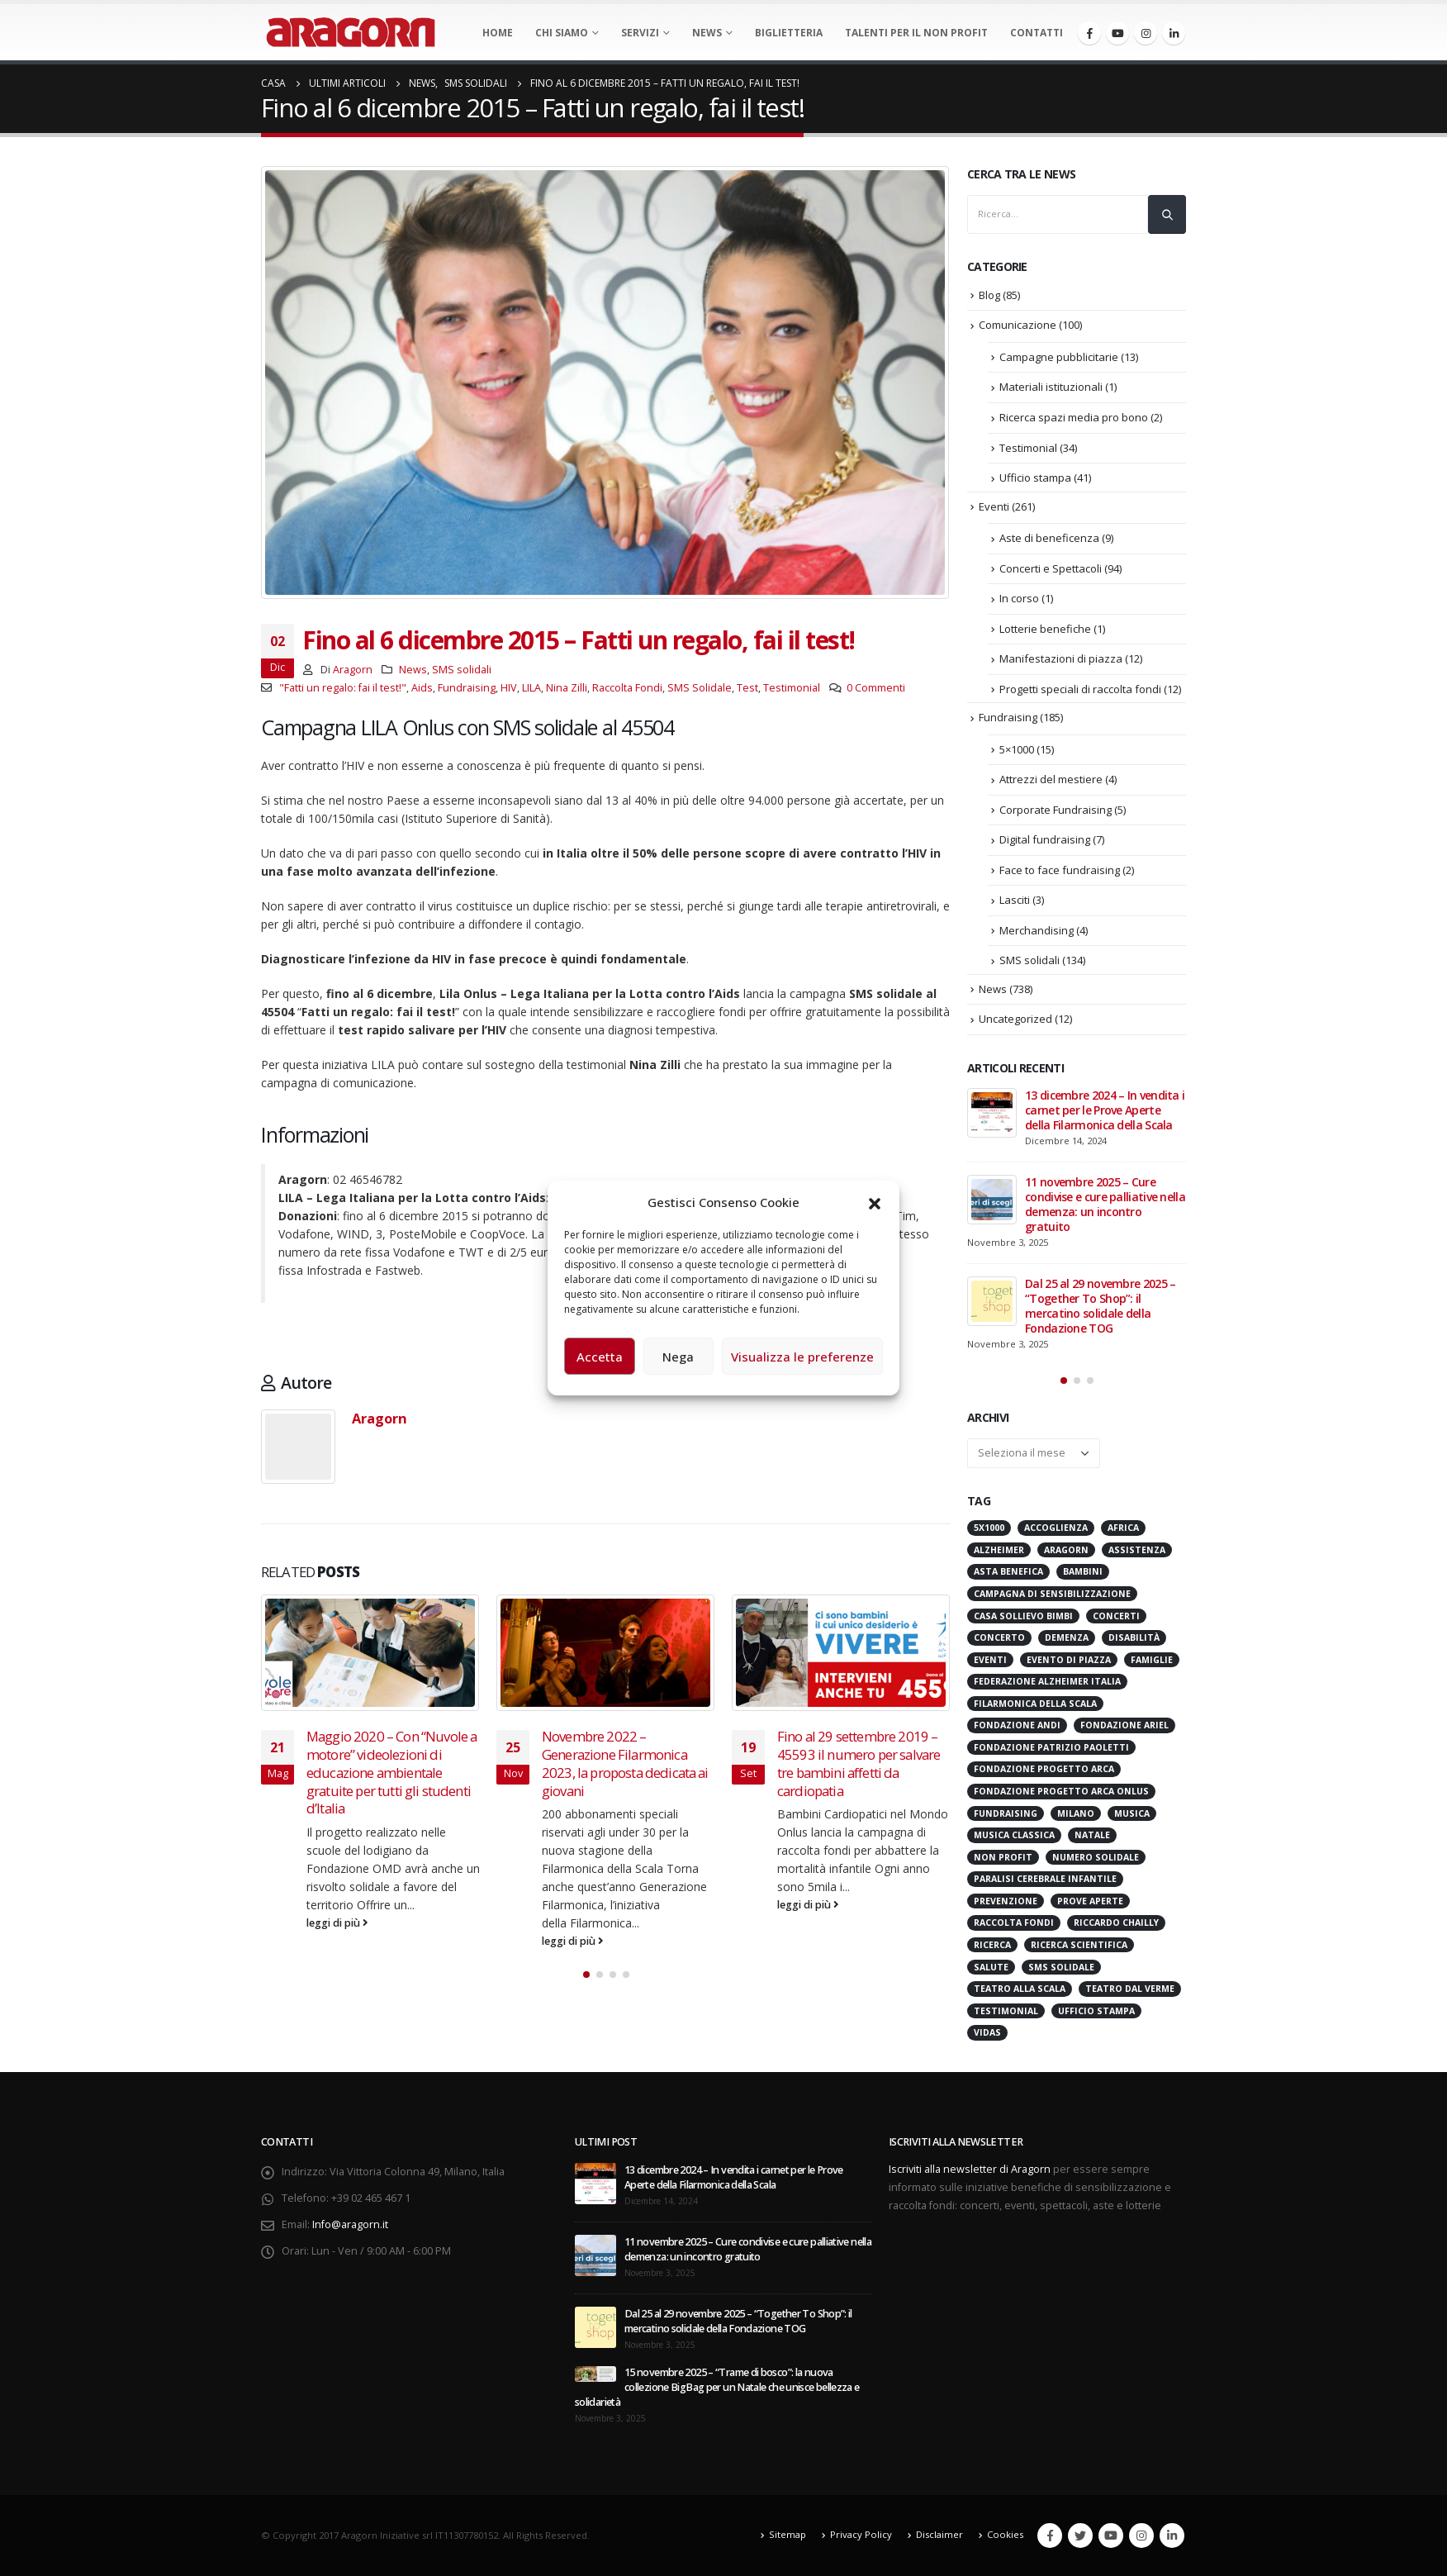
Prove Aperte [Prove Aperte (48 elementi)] (1090, 1901)
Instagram (1141, 2535)
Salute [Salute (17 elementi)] (991, 1967)
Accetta (599, 1356)
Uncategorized (1015, 1018)
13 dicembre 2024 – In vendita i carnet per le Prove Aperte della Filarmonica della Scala (1104, 1110)
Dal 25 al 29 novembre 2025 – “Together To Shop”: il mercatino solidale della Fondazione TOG (1100, 1306)
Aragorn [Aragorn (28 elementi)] (1066, 1550)
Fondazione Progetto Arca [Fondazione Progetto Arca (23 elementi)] (1044, 1769)
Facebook (1049, 2535)
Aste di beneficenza (1049, 537)
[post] (992, 1113)
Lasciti (1014, 899)
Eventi (994, 506)
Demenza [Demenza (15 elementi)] (1067, 1637)
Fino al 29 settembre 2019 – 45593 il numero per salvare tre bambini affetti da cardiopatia (858, 1763)
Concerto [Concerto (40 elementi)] (999, 1637)
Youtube (1110, 2535)
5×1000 (1016, 749)
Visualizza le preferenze (802, 1356)
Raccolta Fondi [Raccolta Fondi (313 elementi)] (1014, 1922)
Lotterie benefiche (1045, 628)
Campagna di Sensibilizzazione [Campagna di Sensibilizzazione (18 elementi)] (1052, 1593)
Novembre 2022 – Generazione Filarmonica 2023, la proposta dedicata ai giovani (625, 1763)
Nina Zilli (566, 688)
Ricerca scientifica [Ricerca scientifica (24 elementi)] (1079, 1945)
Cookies (1005, 2534)
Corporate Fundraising (1055, 809)
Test (747, 688)
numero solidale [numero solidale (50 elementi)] (1095, 1857)
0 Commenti (876, 688)
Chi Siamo (561, 33)
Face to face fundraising (1059, 870)
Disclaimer (939, 2534)
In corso (1019, 598)
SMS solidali (461, 670)
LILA (531, 688)
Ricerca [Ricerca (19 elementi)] (992, 1945)
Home (497, 33)
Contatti (1036, 33)
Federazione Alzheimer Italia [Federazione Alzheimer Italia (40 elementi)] (1047, 1681)
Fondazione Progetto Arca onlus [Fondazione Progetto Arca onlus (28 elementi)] (1061, 1791)
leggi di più (337, 1923)
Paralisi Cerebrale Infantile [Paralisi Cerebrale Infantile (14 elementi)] (1045, 1878)
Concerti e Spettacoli (1050, 568)
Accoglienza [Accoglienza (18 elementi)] (1056, 1527)
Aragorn (352, 670)
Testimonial (791, 688)
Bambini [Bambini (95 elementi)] (1083, 1571)
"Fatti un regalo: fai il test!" (342, 688)
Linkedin (1172, 2535)
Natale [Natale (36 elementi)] (1092, 1835)
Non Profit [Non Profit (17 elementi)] (1003, 1857)
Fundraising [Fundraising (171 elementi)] (1005, 1813)
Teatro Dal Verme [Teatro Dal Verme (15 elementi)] (1129, 1988)
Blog (989, 295)
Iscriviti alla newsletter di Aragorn (970, 2169)
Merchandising (1036, 930)
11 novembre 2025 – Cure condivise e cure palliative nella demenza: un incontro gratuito (1105, 1204)
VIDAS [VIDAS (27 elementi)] (987, 2032)
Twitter (1080, 2535)
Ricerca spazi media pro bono (1073, 417)
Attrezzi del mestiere (1051, 779)
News (707, 33)
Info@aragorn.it (350, 2224)
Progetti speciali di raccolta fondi (1080, 689)
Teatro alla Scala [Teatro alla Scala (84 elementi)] (1019, 1988)
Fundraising (467, 688)
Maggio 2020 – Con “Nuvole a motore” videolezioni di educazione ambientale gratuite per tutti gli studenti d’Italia (391, 1772)
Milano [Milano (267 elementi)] (1075, 1813)
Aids (422, 688)
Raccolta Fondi (627, 688)
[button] (874, 1202)
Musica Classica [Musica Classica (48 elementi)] (1014, 1835)
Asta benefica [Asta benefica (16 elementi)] (1008, 1571)
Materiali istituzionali (1051, 386)
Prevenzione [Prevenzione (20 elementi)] (1005, 1901)
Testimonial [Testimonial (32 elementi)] (1006, 2011)
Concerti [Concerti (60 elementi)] (1116, 1616)
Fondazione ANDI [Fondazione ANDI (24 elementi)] (1017, 1725)
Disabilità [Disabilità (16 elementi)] (1134, 1637)
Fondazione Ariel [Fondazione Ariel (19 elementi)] (1124, 1725)
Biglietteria (789, 33)
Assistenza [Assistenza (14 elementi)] (1136, 1550)
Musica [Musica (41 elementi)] (1132, 1813)
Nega (678, 1356)
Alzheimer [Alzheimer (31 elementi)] (999, 1550)
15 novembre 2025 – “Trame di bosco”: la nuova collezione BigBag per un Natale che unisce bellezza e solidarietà (717, 2387)
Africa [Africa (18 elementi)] (1123, 1527)
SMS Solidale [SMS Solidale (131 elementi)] (1061, 1967)
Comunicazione (1017, 324)
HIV (509, 688)
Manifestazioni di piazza (1060, 658)
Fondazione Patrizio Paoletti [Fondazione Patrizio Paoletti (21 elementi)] (1051, 1747)
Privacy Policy (861, 2534)
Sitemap (787, 2534)
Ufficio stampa (1035, 477)
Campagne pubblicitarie (1058, 356)
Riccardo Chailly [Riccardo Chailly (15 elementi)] (1116, 1922)
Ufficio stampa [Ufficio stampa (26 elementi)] (1096, 2011)
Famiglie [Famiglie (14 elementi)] (1152, 1660)
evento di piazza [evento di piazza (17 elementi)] (1069, 1660)
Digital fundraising (1044, 839)
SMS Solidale (699, 688)
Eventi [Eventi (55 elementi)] (990, 1660)
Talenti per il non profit (916, 33)
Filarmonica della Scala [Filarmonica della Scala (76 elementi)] (1035, 1703)
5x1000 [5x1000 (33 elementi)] (989, 1527)
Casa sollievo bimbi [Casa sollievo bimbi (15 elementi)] (1023, 1616)
